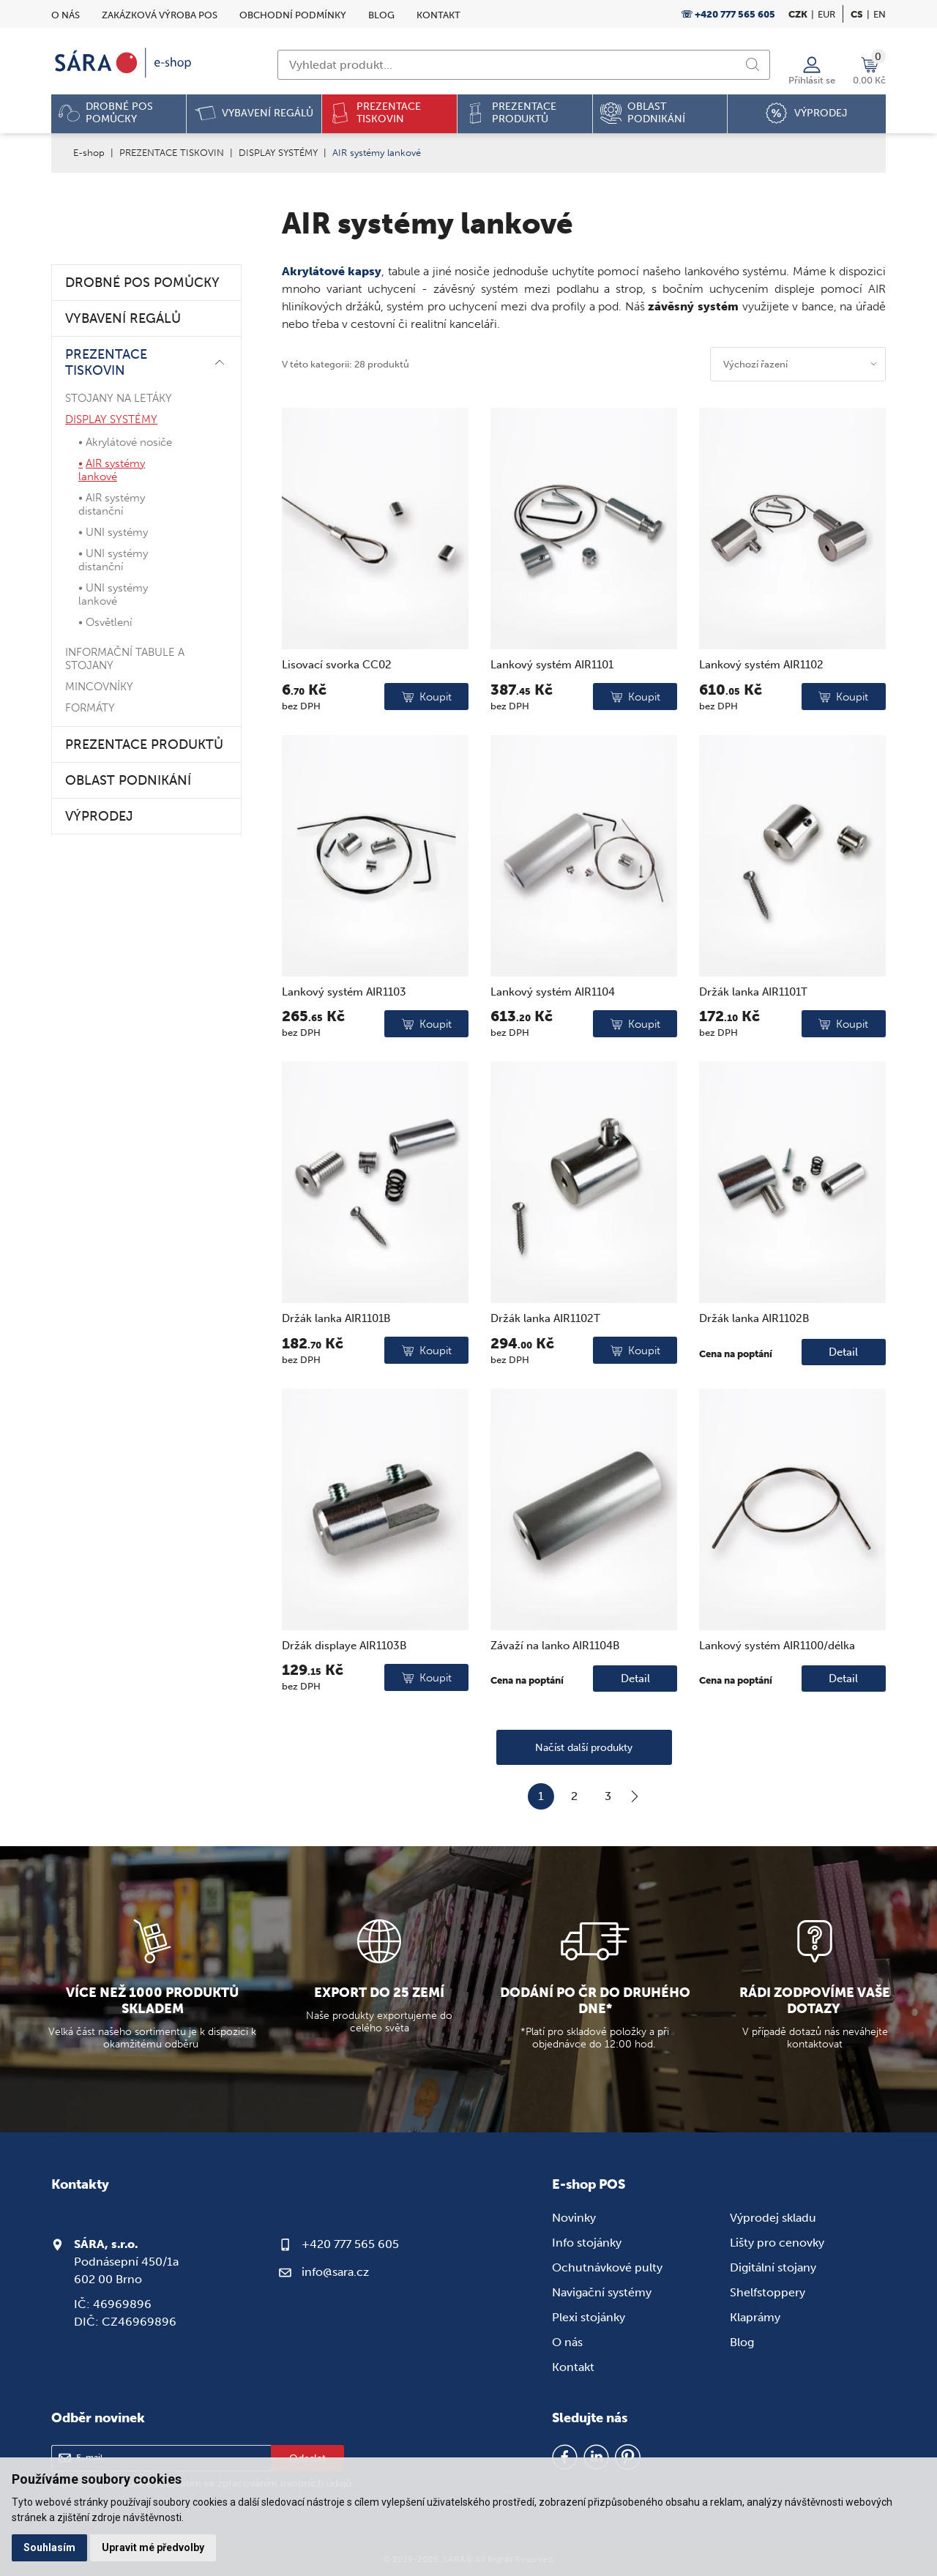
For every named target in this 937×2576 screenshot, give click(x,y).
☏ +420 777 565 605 (728, 14)
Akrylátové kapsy (331, 271)
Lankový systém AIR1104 (552, 991)
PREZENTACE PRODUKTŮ (144, 744)
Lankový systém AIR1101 (551, 664)
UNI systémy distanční (113, 560)
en (879, 14)
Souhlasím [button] (49, 2547)
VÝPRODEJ (99, 816)
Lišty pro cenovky (777, 2243)
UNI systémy (117, 532)
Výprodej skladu (773, 2218)
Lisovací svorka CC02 (337, 664)
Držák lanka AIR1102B (754, 1318)
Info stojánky (586, 2243)
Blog (381, 15)
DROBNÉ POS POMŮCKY (142, 283)
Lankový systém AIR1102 (761, 664)
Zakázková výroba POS (159, 15)
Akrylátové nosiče (129, 442)
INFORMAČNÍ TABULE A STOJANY (124, 659)
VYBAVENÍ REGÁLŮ (123, 318)
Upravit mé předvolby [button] (153, 2547)
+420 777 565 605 (350, 2244)
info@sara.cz (335, 2272)
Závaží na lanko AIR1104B (555, 1645)
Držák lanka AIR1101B (336, 1318)
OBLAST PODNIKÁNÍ (128, 780)
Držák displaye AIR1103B (344, 1645)
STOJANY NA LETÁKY (118, 398)
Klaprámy (755, 2317)
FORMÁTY (90, 707)
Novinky (574, 2218)
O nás (65, 15)
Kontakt (438, 15)
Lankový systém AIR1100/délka (777, 1645)
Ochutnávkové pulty (607, 2267)
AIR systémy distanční (111, 504)
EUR (826, 14)
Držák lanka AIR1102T (545, 1318)
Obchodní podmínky (292, 15)
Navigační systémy (602, 2292)
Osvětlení (109, 622)
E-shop (89, 152)
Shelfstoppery (767, 2292)
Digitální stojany (773, 2267)
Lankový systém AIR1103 (344, 991)
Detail (843, 1352)
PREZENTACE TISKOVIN (171, 152)
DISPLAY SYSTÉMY (278, 152)
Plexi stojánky (588, 2317)
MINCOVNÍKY (99, 686)
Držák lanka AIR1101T (753, 991)
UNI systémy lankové (113, 594)
